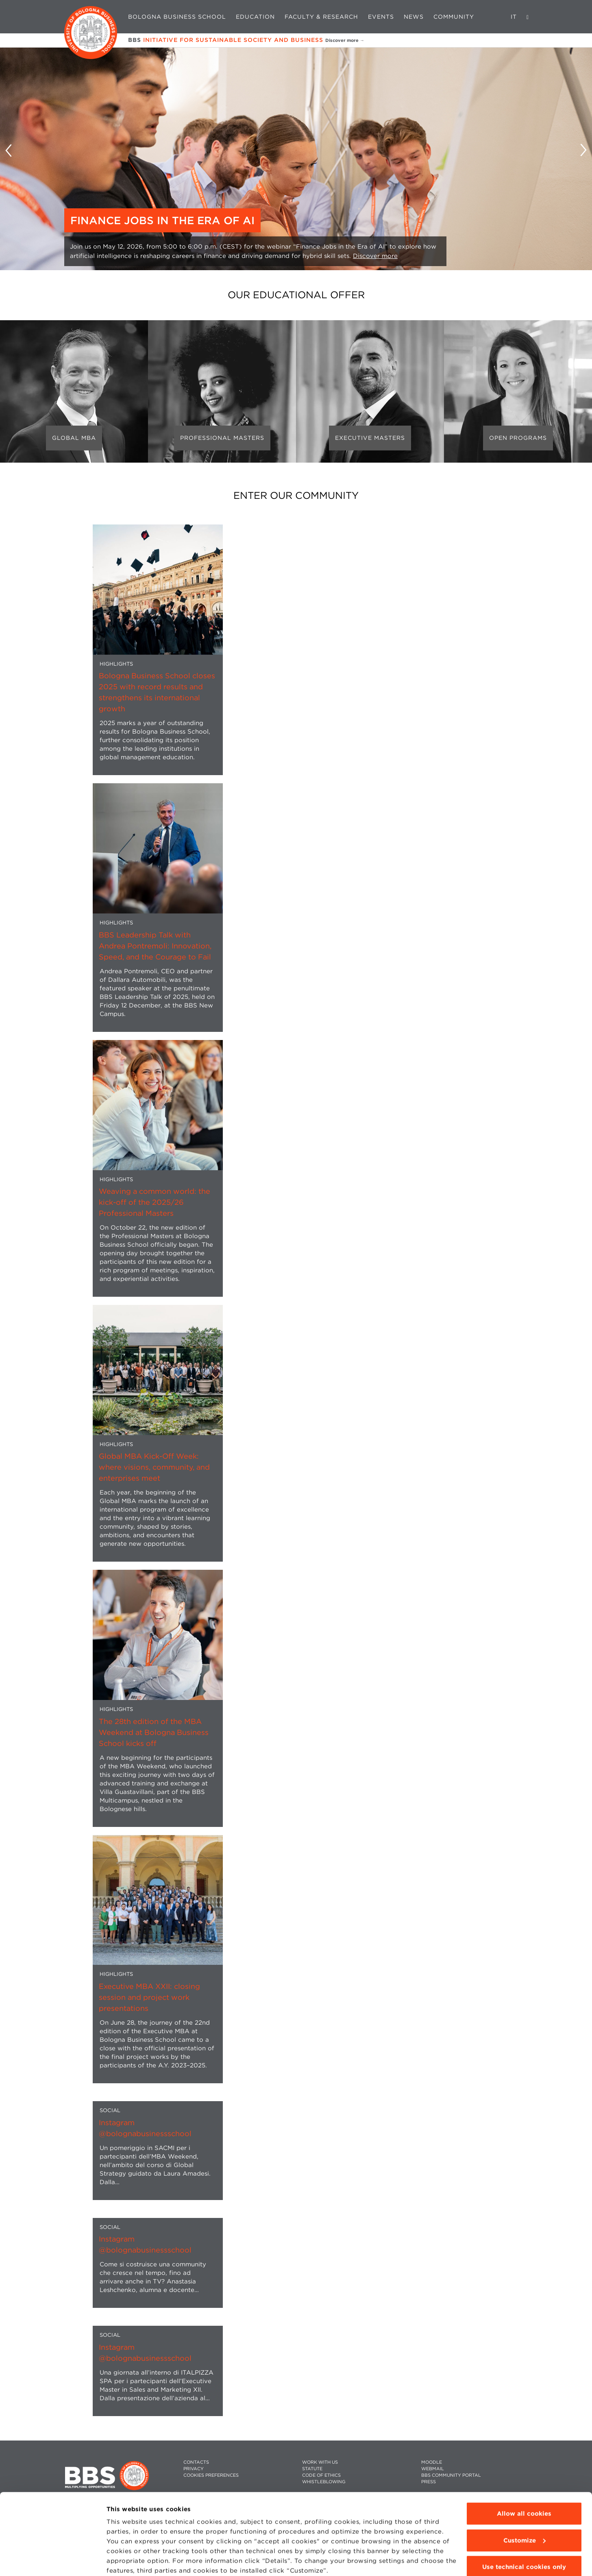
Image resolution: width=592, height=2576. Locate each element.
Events (381, 16)
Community (453, 16)
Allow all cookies (524, 2480)
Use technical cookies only (524, 2534)
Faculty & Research (321, 16)
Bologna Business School (177, 16)
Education (255, 16)
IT (514, 16)
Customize (524, 2507)
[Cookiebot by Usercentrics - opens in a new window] (52, 2560)
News (414, 16)
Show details (127, 2560)
